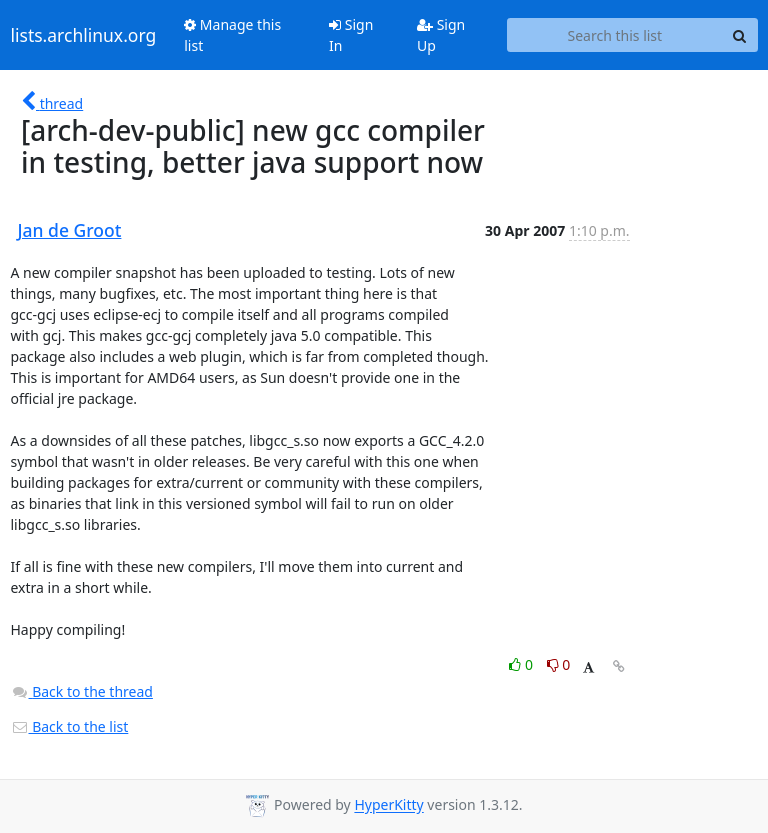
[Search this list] (614, 35)
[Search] (740, 35)
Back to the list (70, 726)
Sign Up (441, 35)
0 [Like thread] (522, 664)
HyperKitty (388, 805)
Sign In (351, 35)
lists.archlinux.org (84, 35)
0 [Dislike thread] (559, 664)
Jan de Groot (70, 230)
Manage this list (232, 35)
